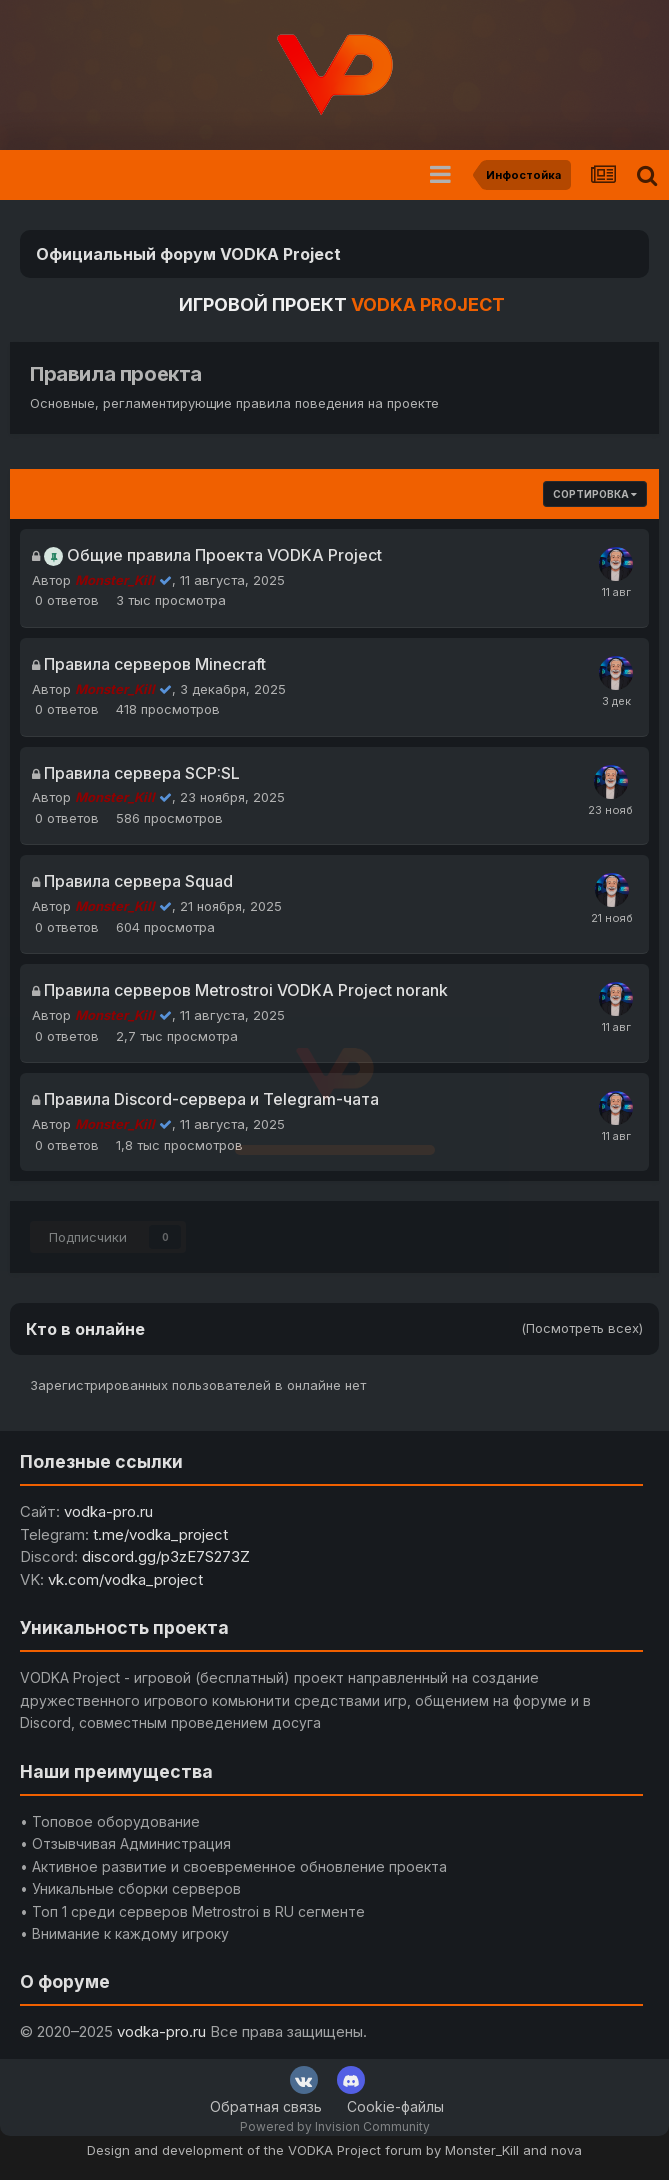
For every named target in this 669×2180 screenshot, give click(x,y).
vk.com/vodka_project (125, 1579)
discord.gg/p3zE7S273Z (166, 1556)
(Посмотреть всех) (582, 1328)
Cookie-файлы (395, 2106)
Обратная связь (266, 2106)
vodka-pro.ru (108, 1511)
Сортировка (595, 494)
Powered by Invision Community (335, 2126)
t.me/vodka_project (160, 1534)
